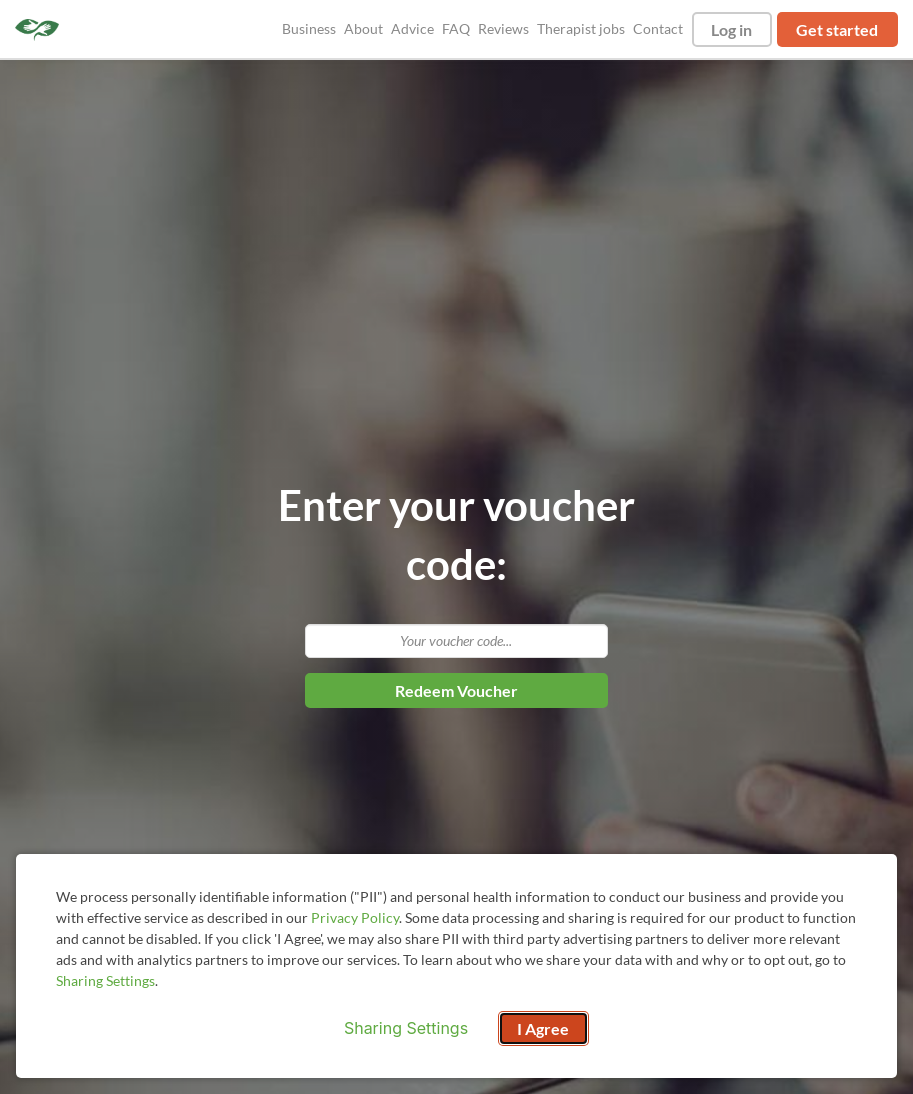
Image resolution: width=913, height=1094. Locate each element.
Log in (731, 29)
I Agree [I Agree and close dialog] (543, 1028)
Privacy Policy (355, 917)
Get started (837, 29)
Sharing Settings (105, 980)
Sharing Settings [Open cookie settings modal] (406, 1028)
